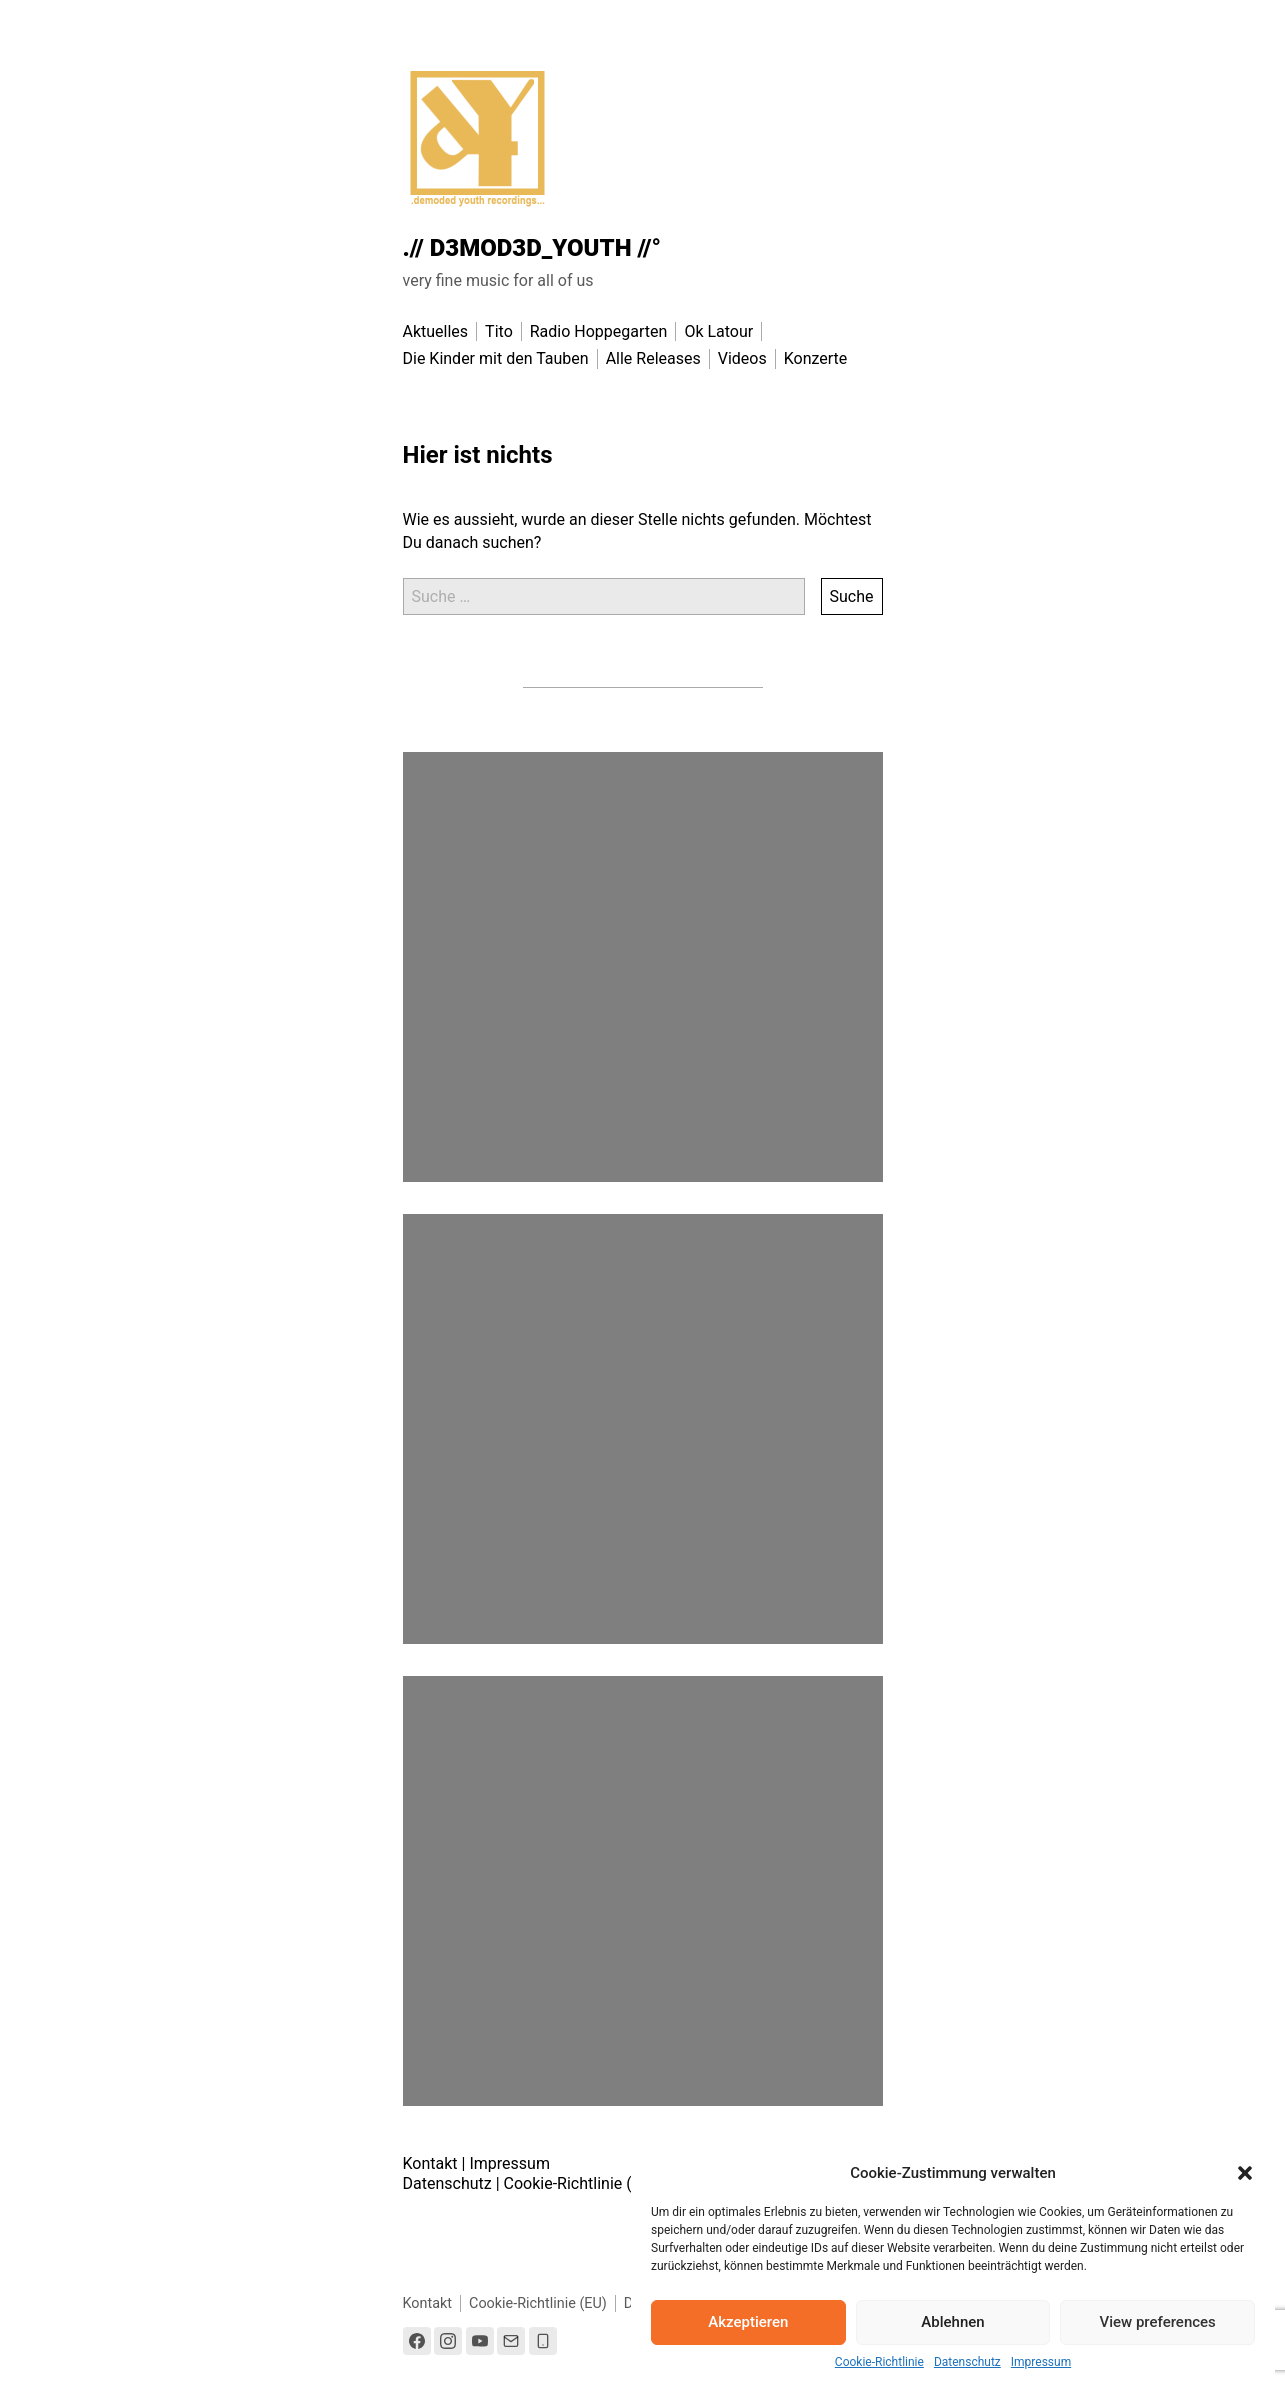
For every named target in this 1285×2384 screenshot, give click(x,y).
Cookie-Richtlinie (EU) (580, 2183)
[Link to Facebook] (417, 2341)
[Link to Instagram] (448, 2341)
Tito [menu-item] (499, 331)
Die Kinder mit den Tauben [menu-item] (496, 358)
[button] (1245, 2173)
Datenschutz (967, 2362)
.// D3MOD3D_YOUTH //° (532, 248)
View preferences (1158, 2322)
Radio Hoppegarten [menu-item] (599, 331)
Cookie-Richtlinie (879, 2362)
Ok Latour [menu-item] (718, 331)
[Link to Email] (511, 2341)
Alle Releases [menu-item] (653, 358)
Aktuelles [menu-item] (436, 331)
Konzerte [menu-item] (816, 358)
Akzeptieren (748, 2322)
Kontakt (430, 2163)
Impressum (1041, 2362)
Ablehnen (952, 2322)
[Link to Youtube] (480, 2341)
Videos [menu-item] (742, 358)
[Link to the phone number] (543, 2341)
